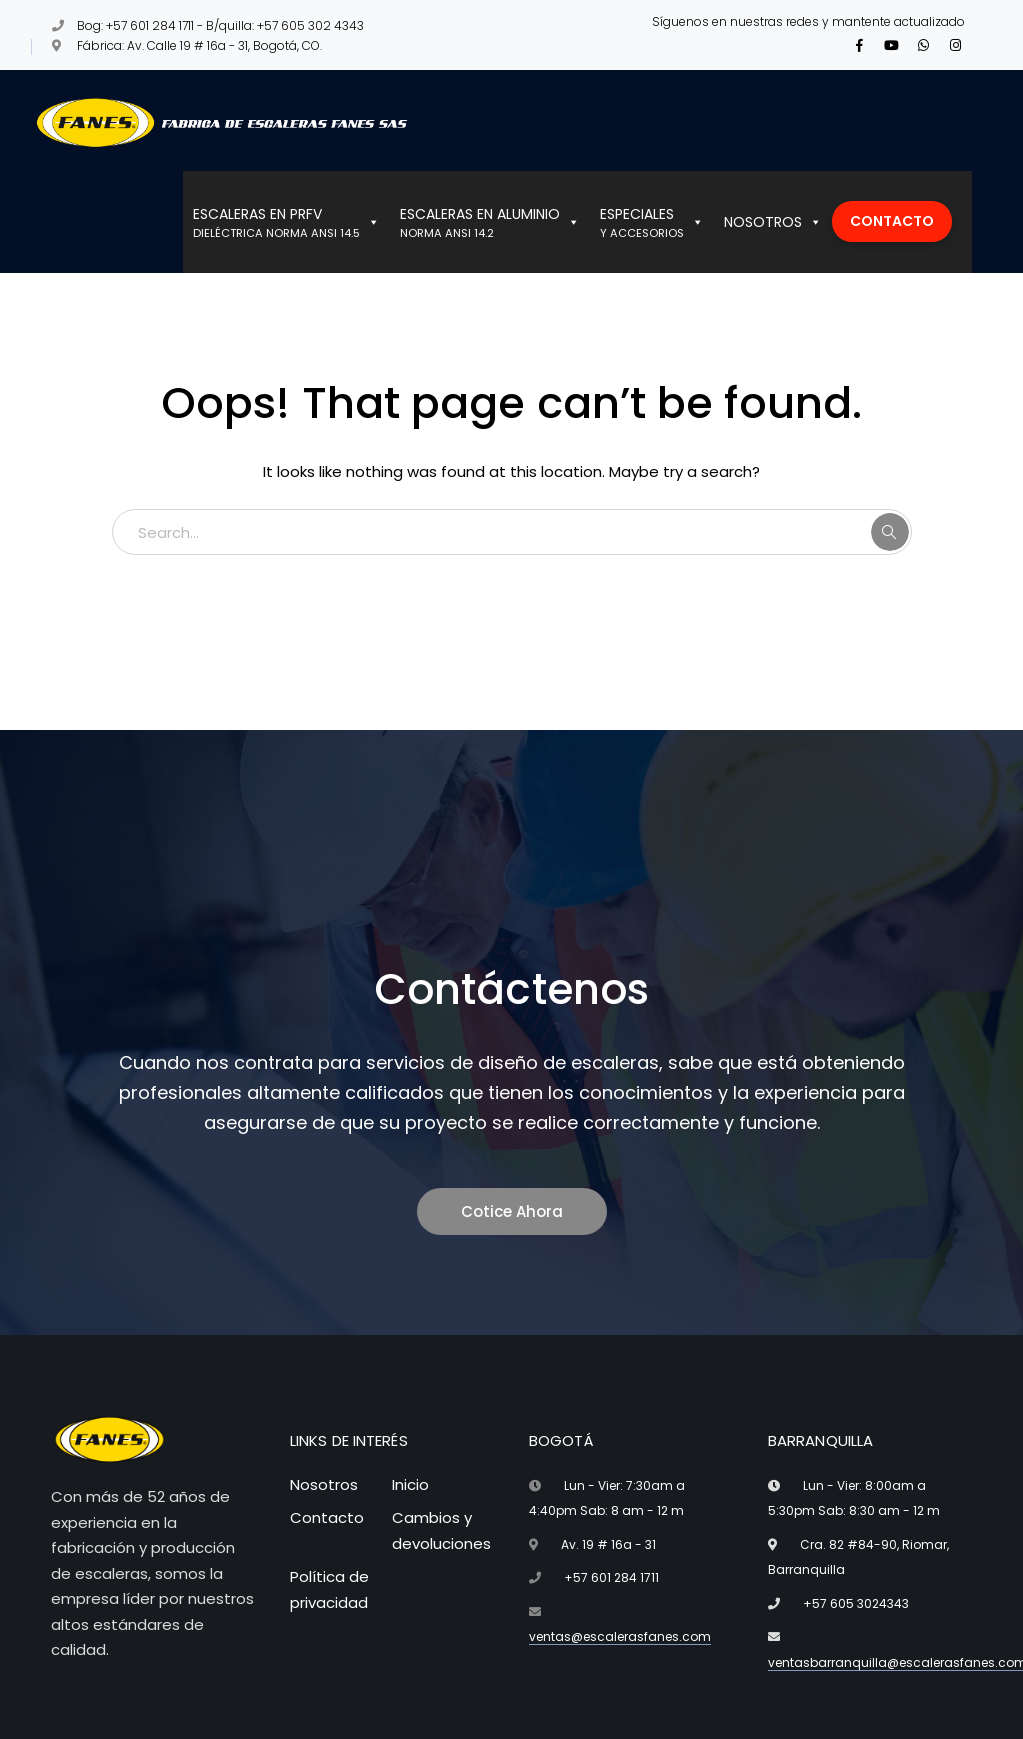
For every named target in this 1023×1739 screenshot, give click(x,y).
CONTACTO (892, 221)
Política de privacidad (329, 1589)
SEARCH (890, 532)
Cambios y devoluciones (441, 1530)
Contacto (327, 1517)
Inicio (410, 1484)
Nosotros (324, 1484)
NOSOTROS (773, 222)
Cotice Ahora (512, 1211)
